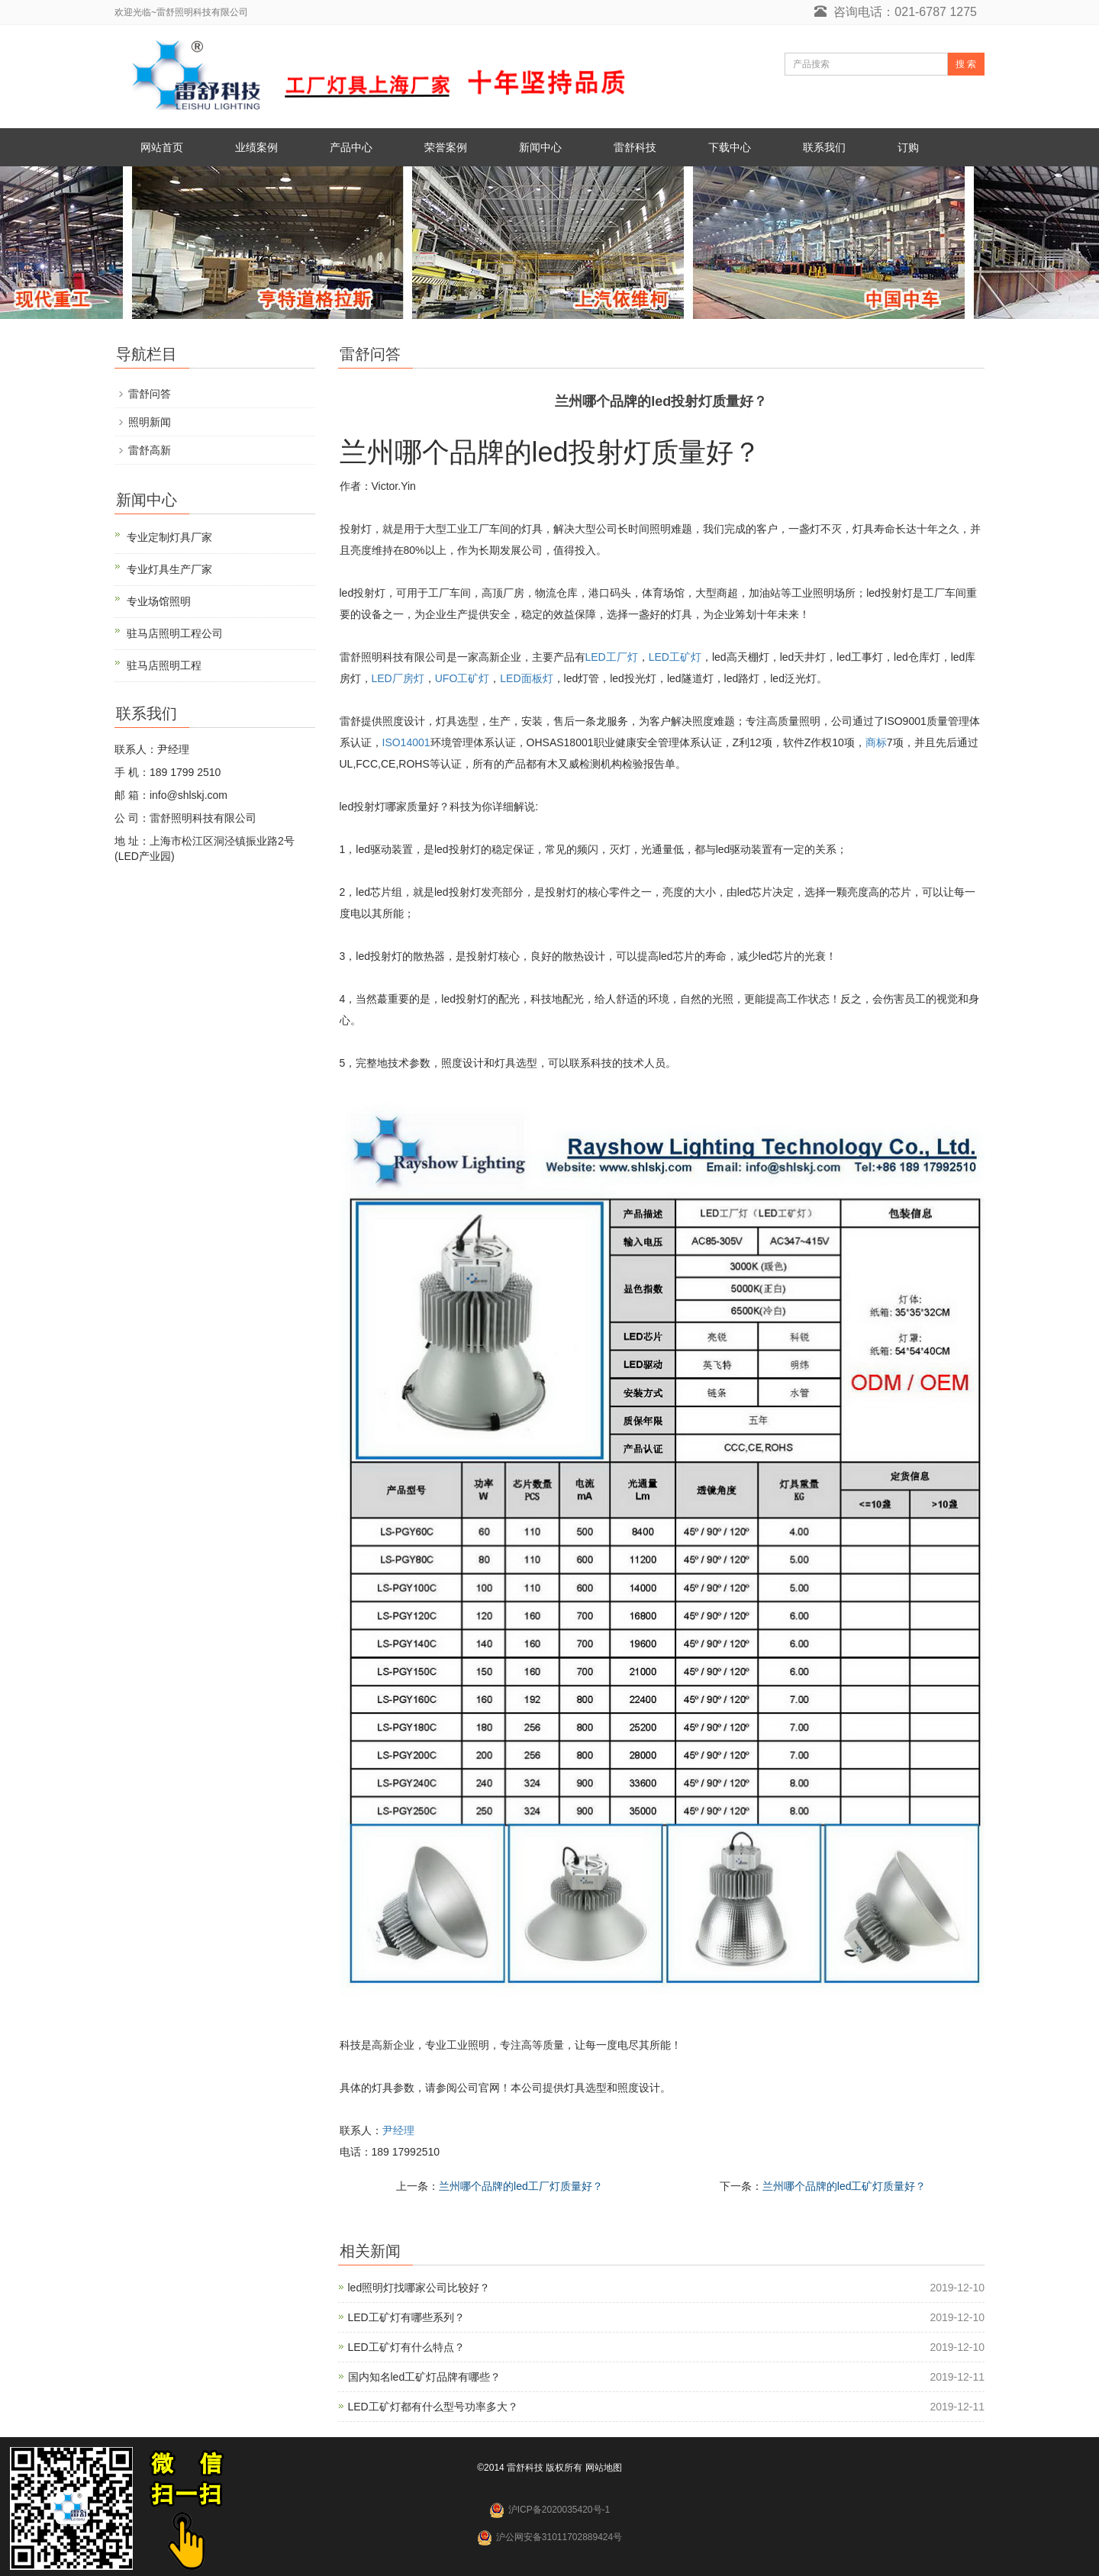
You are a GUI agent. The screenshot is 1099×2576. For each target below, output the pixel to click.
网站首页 (161, 147)
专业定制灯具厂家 (169, 537)
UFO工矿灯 (462, 678)
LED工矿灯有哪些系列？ (406, 2317)
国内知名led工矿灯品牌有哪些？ (424, 2377)
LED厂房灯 (398, 678)
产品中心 (351, 147)
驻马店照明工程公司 (175, 633)
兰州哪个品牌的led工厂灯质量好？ (521, 2186)
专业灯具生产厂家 (169, 569)
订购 (908, 147)
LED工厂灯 (611, 657)
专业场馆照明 (159, 601)
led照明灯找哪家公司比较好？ (419, 2287)
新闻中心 (540, 147)
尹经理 (398, 2130)
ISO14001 (406, 742)
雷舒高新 (149, 450)
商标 (876, 742)
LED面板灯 (526, 678)
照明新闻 (149, 422)
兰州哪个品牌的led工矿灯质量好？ (844, 2186)
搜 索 (966, 64)
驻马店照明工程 (164, 665)
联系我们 (824, 147)
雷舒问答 (149, 394)
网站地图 (603, 2467)
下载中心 (729, 147)
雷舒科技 (635, 147)
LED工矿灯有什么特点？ (406, 2347)
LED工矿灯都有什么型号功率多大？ (433, 2407)
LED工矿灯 (675, 657)
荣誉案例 (445, 147)
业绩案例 (256, 147)
